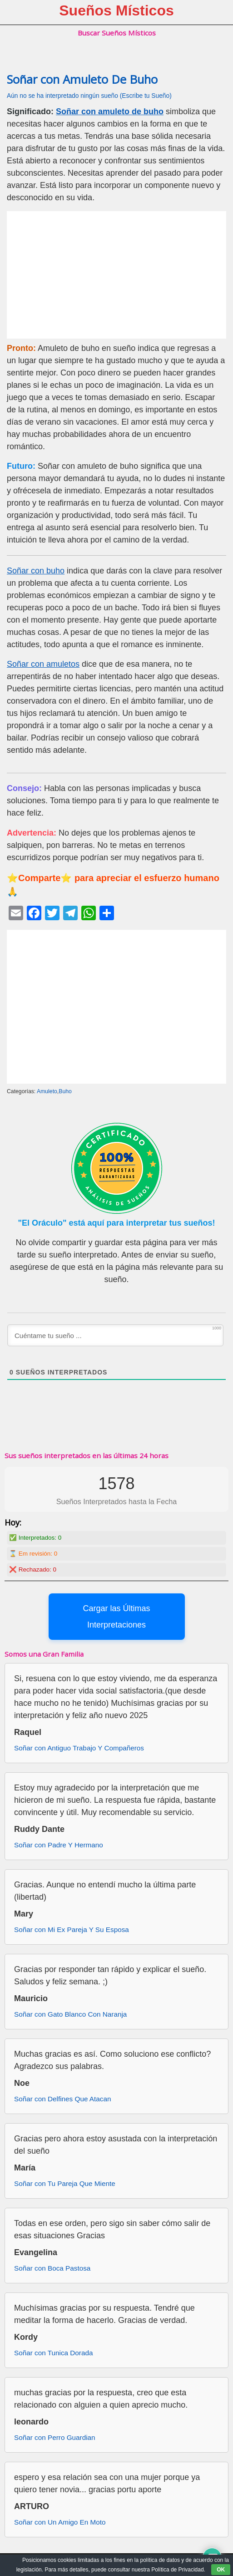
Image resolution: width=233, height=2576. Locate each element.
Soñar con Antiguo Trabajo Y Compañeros (79, 1748)
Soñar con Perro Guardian (54, 2437)
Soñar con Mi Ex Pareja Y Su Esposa (71, 1929)
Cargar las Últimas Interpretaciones (116, 1616)
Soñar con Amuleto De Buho (82, 79)
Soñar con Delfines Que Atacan (62, 2099)
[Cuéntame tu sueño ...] (115, 1335)
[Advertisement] (116, 275)
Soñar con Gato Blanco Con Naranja (70, 2014)
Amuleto (47, 1091)
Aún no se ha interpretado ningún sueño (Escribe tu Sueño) (89, 95)
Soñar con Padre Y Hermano (58, 1845)
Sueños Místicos (116, 10)
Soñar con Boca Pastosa (52, 2268)
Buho (65, 1091)
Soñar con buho (35, 570)
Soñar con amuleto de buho (110, 111)
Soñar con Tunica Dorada (53, 2353)
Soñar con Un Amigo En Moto (60, 2522)
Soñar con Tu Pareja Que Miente (64, 2183)
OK (221, 2569)
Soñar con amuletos (43, 664)
